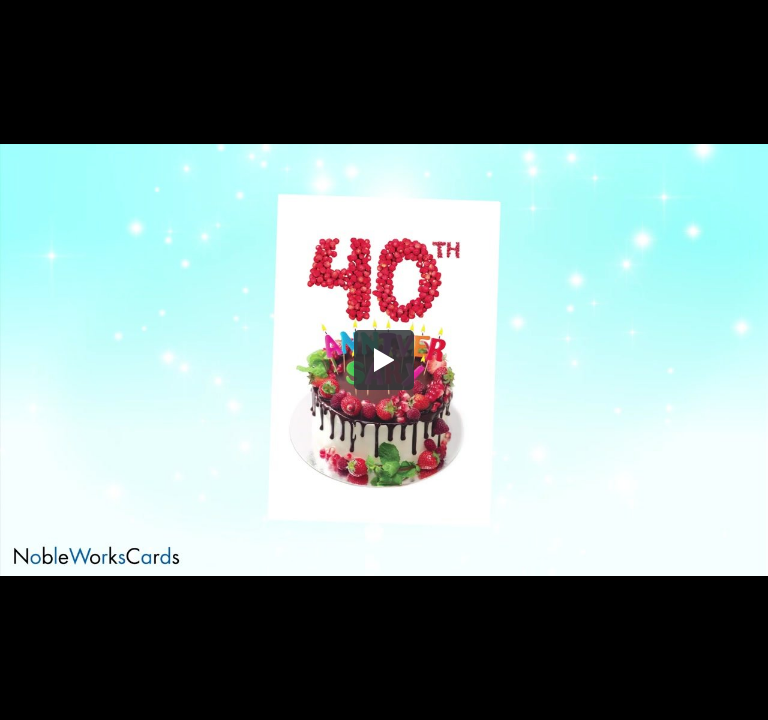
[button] (384, 360)
